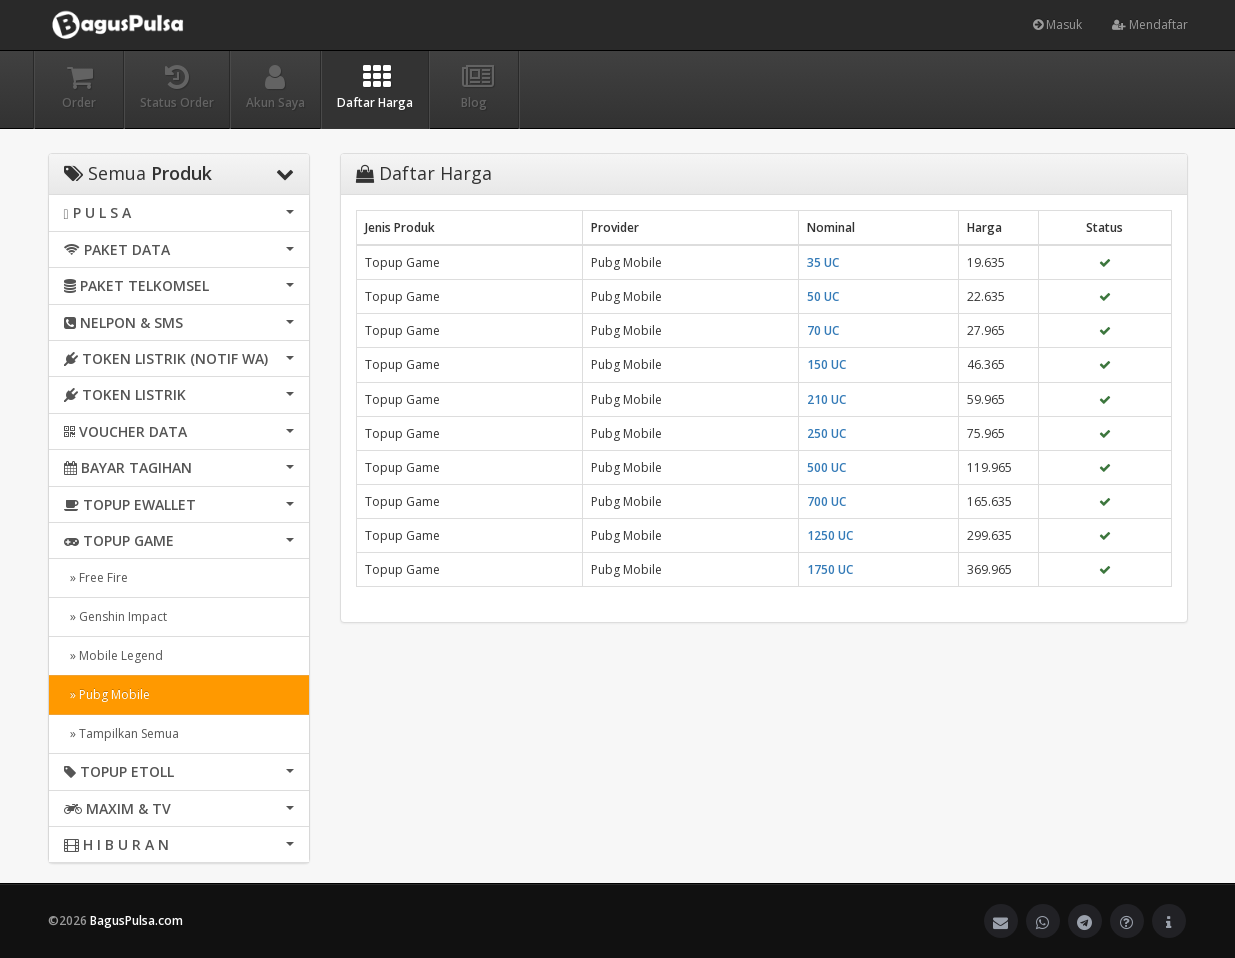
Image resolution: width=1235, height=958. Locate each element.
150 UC (826, 364)
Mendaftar (1150, 24)
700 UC (826, 501)
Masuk (1057, 24)
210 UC (826, 399)
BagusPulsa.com (136, 920)
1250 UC (830, 535)
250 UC (826, 433)
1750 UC (830, 569)
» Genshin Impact (115, 616)
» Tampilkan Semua (121, 733)
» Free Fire (96, 577)
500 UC (826, 467)
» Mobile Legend (113, 655)
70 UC (823, 330)
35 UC (823, 262)
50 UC (823, 296)
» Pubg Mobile (107, 694)
